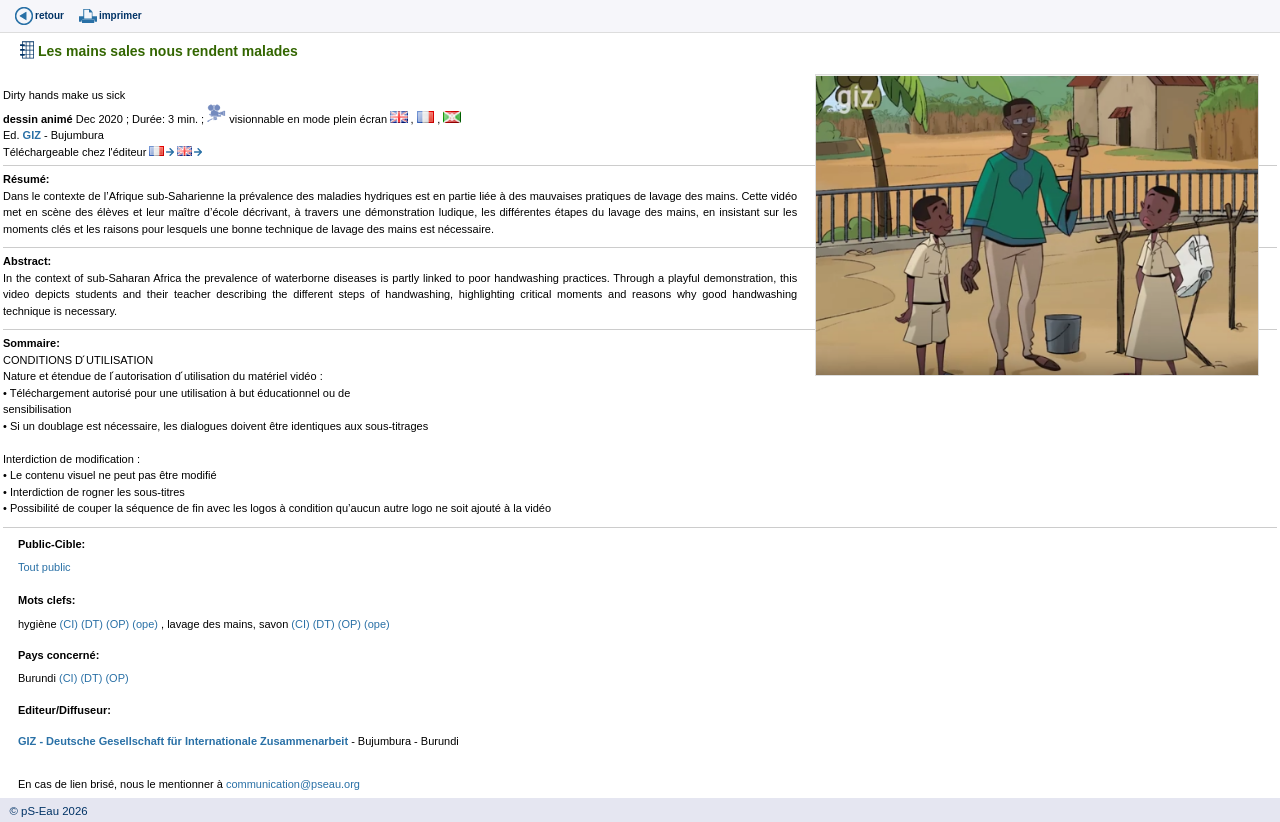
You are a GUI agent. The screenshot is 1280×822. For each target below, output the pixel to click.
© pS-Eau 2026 (44, 811)
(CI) (70, 624)
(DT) (93, 624)
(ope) (146, 624)
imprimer (120, 15)
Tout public (44, 567)
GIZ (33, 135)
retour (49, 15)
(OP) (119, 624)
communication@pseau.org (293, 784)
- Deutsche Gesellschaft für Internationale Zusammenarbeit (192, 741)
